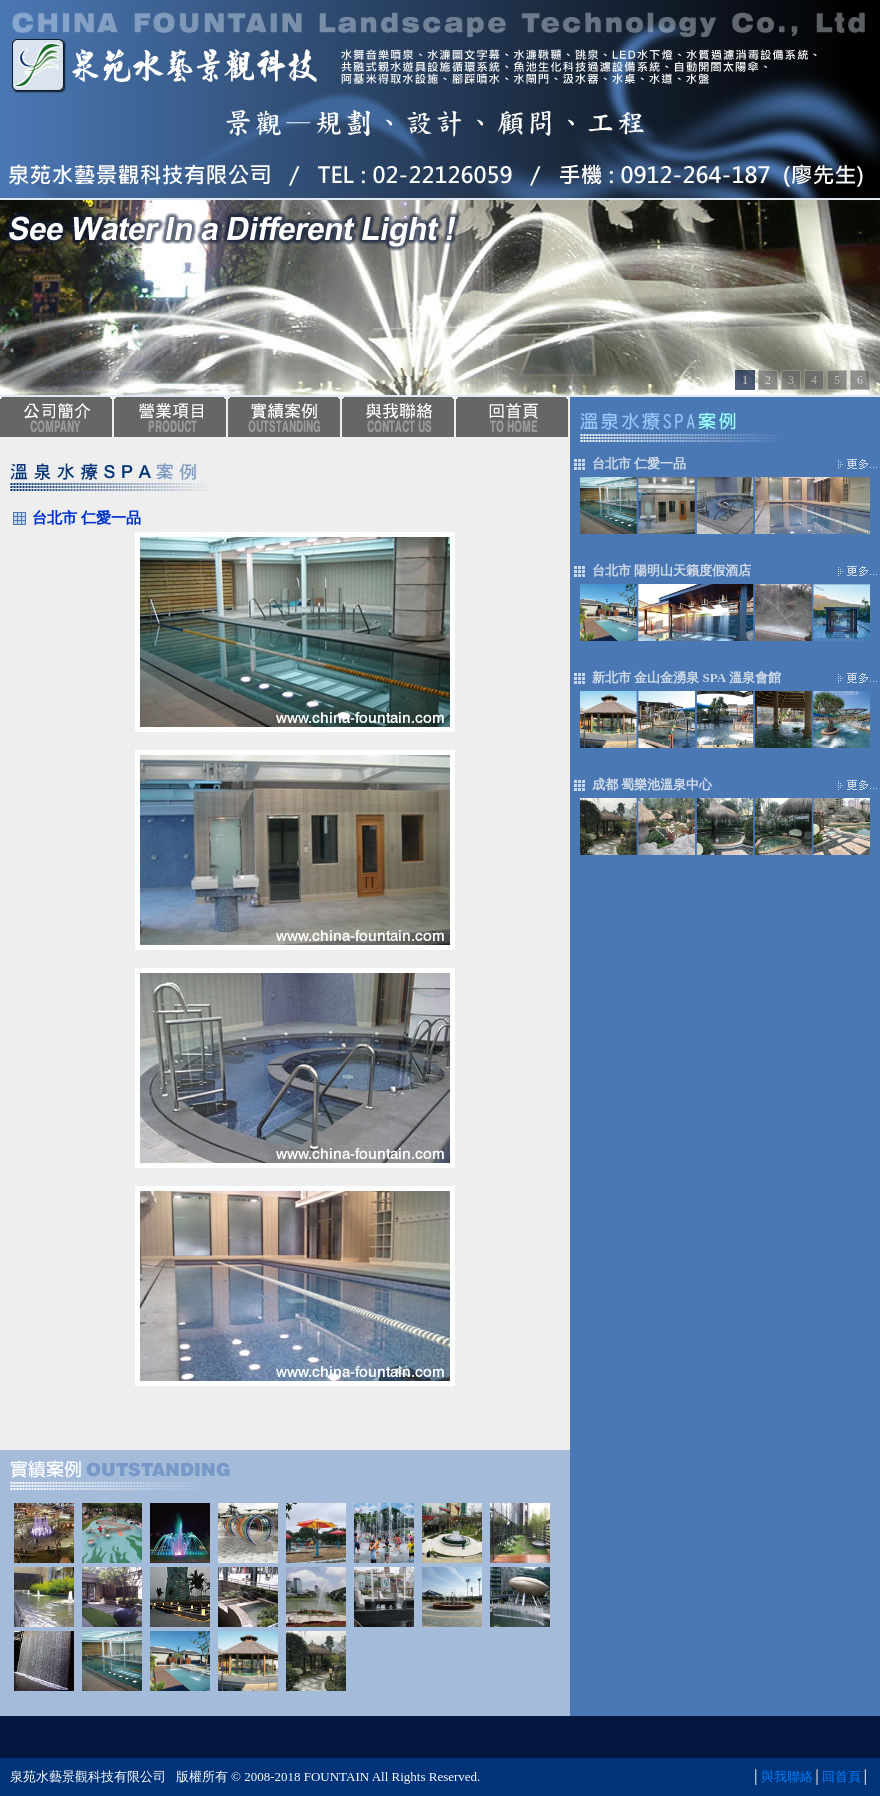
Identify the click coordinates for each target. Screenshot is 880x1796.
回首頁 (841, 1776)
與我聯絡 (787, 1776)
